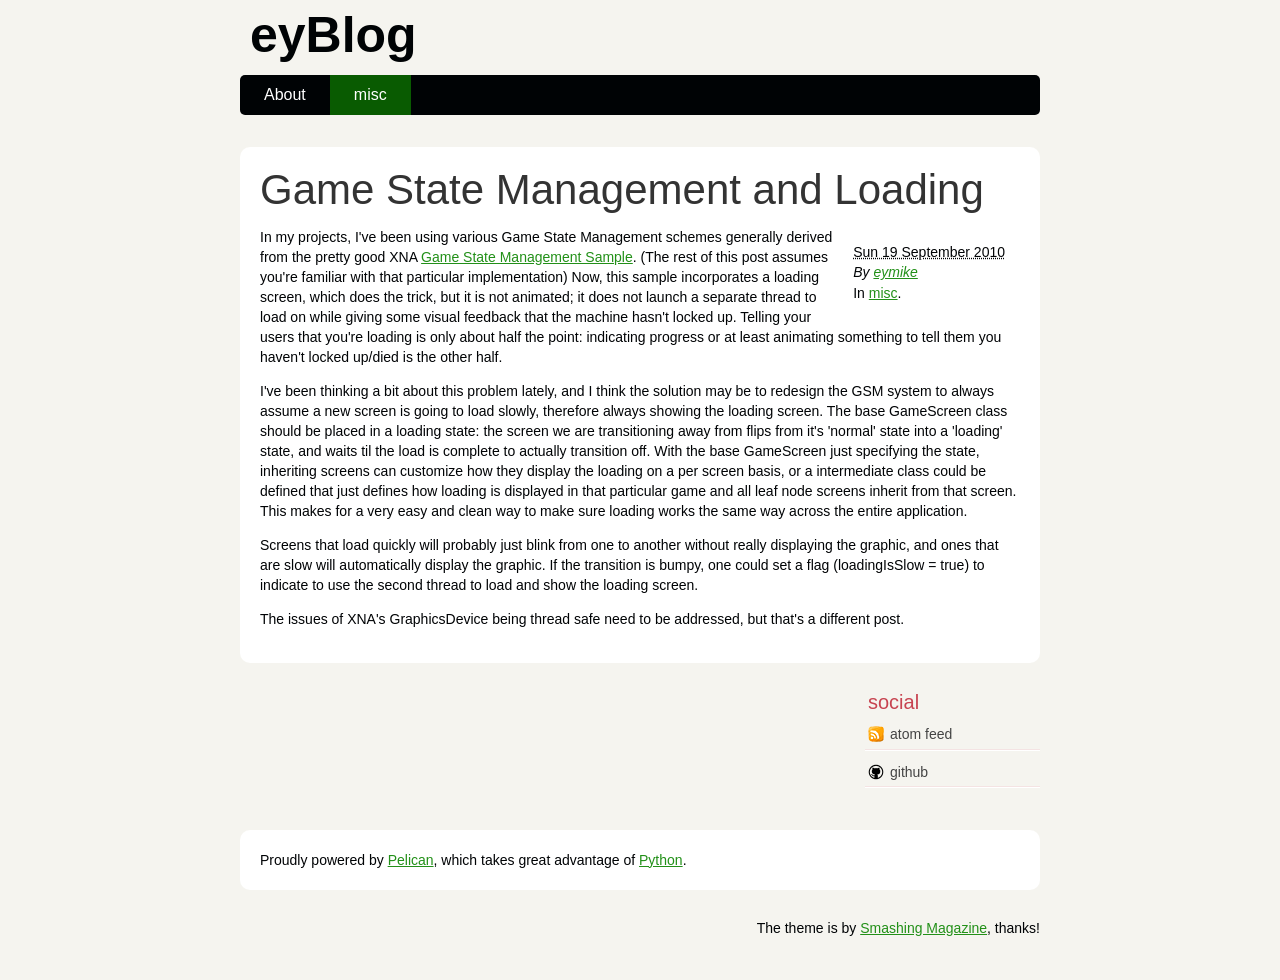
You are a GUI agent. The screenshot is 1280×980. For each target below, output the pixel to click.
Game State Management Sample (527, 257)
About (285, 94)
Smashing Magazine (923, 928)
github (909, 772)
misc (370, 94)
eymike (895, 272)
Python (661, 860)
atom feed (921, 734)
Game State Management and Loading (622, 189)
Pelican (411, 860)
